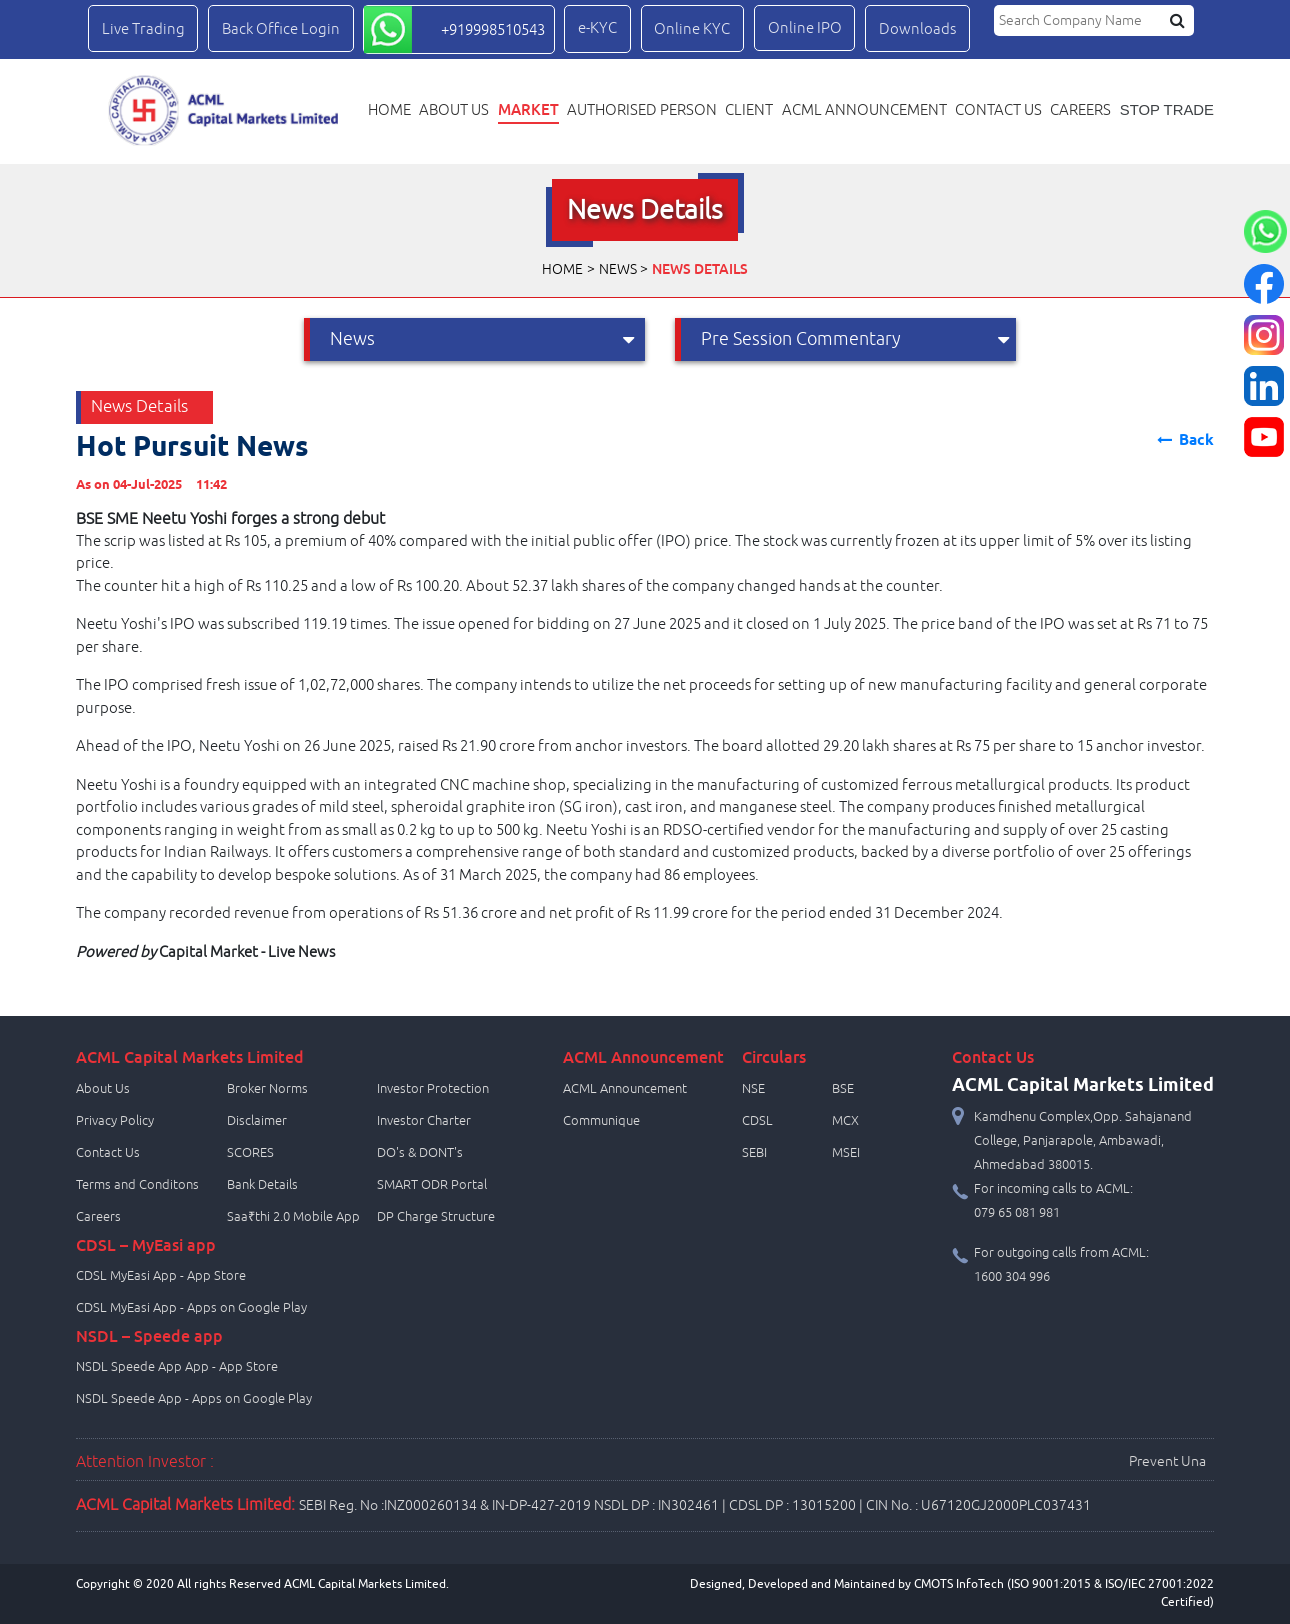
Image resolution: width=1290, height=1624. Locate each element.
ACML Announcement (864, 110)
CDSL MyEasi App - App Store (161, 1276)
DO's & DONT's (420, 1153)
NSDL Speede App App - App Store (177, 1367)
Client (749, 110)
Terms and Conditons (137, 1185)
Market (528, 109)
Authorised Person (642, 110)
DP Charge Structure (436, 1217)
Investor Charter (424, 1121)
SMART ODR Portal (432, 1185)
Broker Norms (267, 1089)
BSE (843, 1089)
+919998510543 (493, 30)
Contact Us (108, 1153)
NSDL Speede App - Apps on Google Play (194, 1399)
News (618, 269)
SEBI (754, 1153)
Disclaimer (257, 1121)
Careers (1080, 110)
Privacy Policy (115, 1121)
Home (389, 110)
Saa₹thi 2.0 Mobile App (293, 1217)
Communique (601, 1121)
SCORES (250, 1153)
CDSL (757, 1121)
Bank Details (262, 1185)
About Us (454, 110)
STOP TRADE (1167, 110)
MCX (845, 1121)
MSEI (846, 1153)
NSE (753, 1089)
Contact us (998, 110)
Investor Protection (433, 1089)
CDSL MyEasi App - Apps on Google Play (191, 1308)
